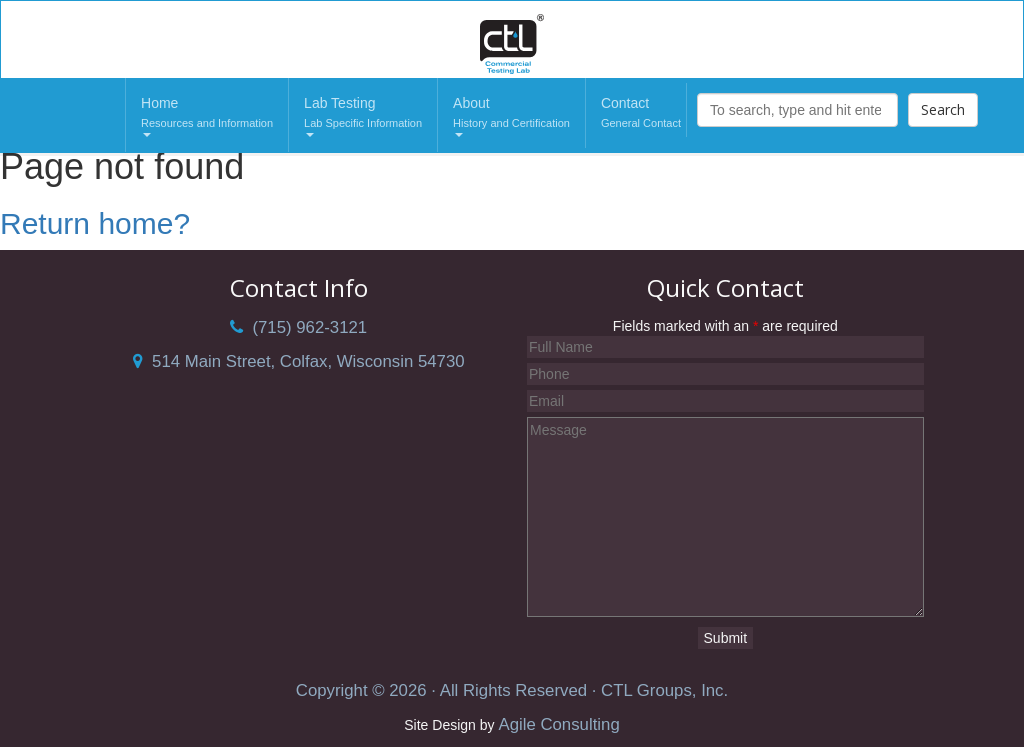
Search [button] (943, 109)
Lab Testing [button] (363, 116)
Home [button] (207, 116)
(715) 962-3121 (298, 327)
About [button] (511, 116)
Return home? (95, 223)
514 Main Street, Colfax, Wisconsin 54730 (299, 361)
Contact (641, 114)
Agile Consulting (558, 724)
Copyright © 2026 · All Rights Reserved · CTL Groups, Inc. (512, 690)
